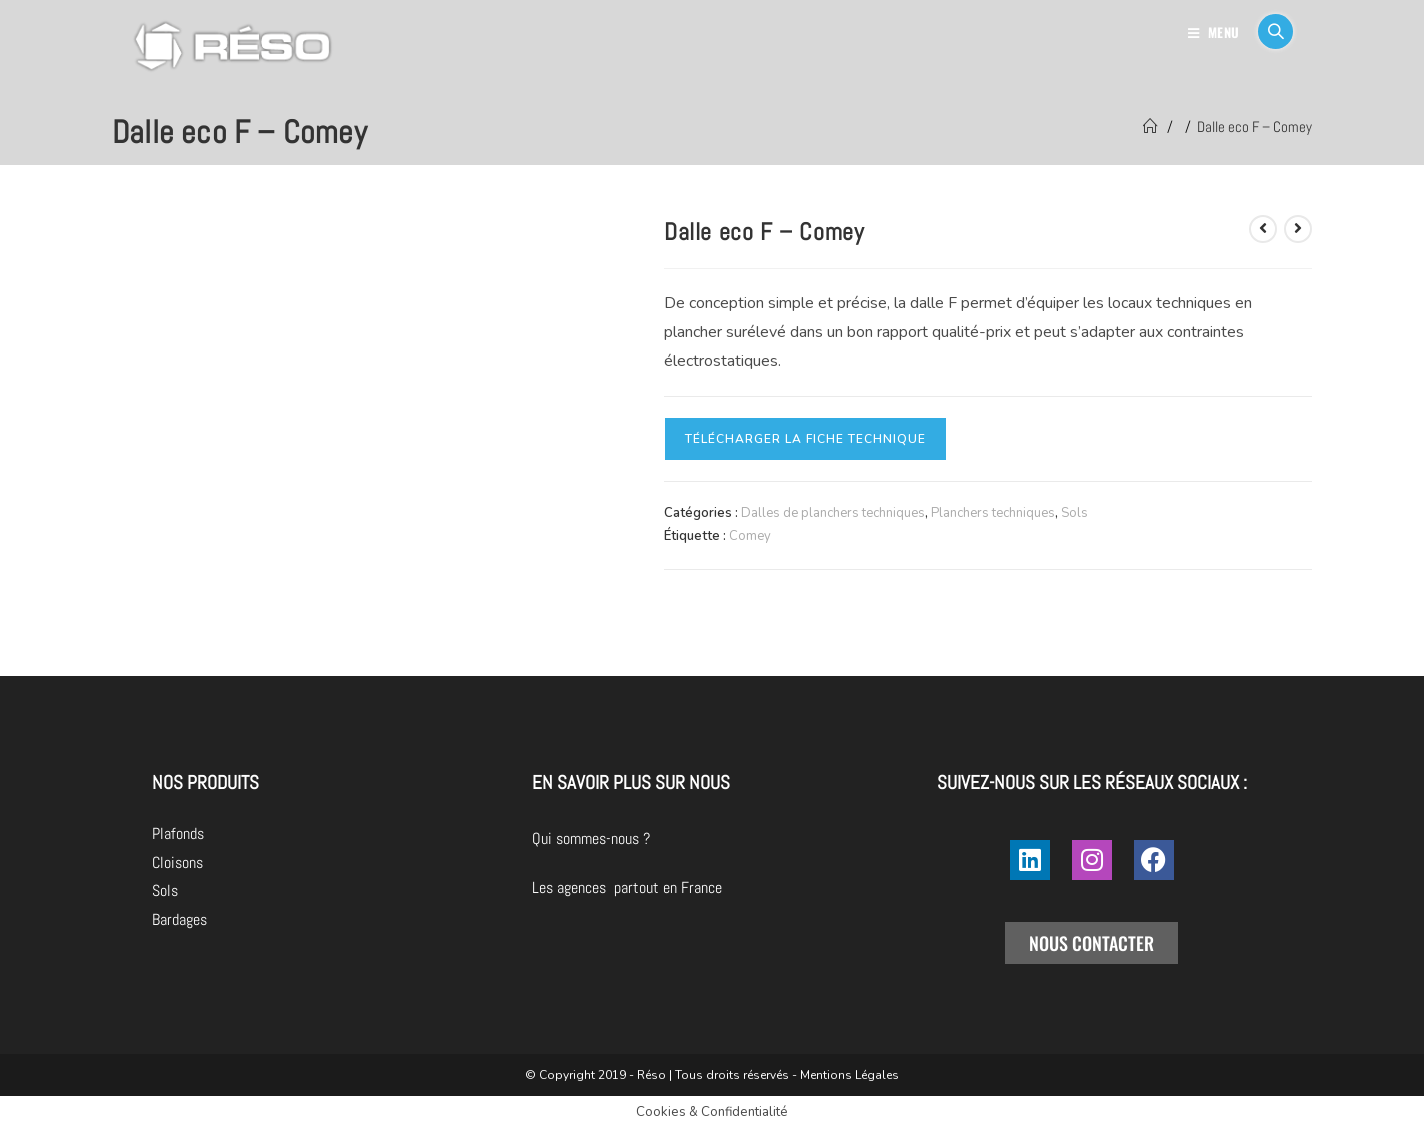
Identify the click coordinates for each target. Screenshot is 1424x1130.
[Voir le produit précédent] (1263, 229)
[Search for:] (1268, 32)
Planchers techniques (993, 513)
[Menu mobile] (1215, 32)
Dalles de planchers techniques (833, 513)
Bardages (179, 919)
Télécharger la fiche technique (805, 439)
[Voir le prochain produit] (1298, 229)
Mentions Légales (849, 1075)
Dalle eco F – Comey (1254, 126)
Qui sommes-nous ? (703, 838)
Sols (1074, 513)
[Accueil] (1150, 126)
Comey (750, 536)
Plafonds (178, 833)
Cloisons (177, 862)
